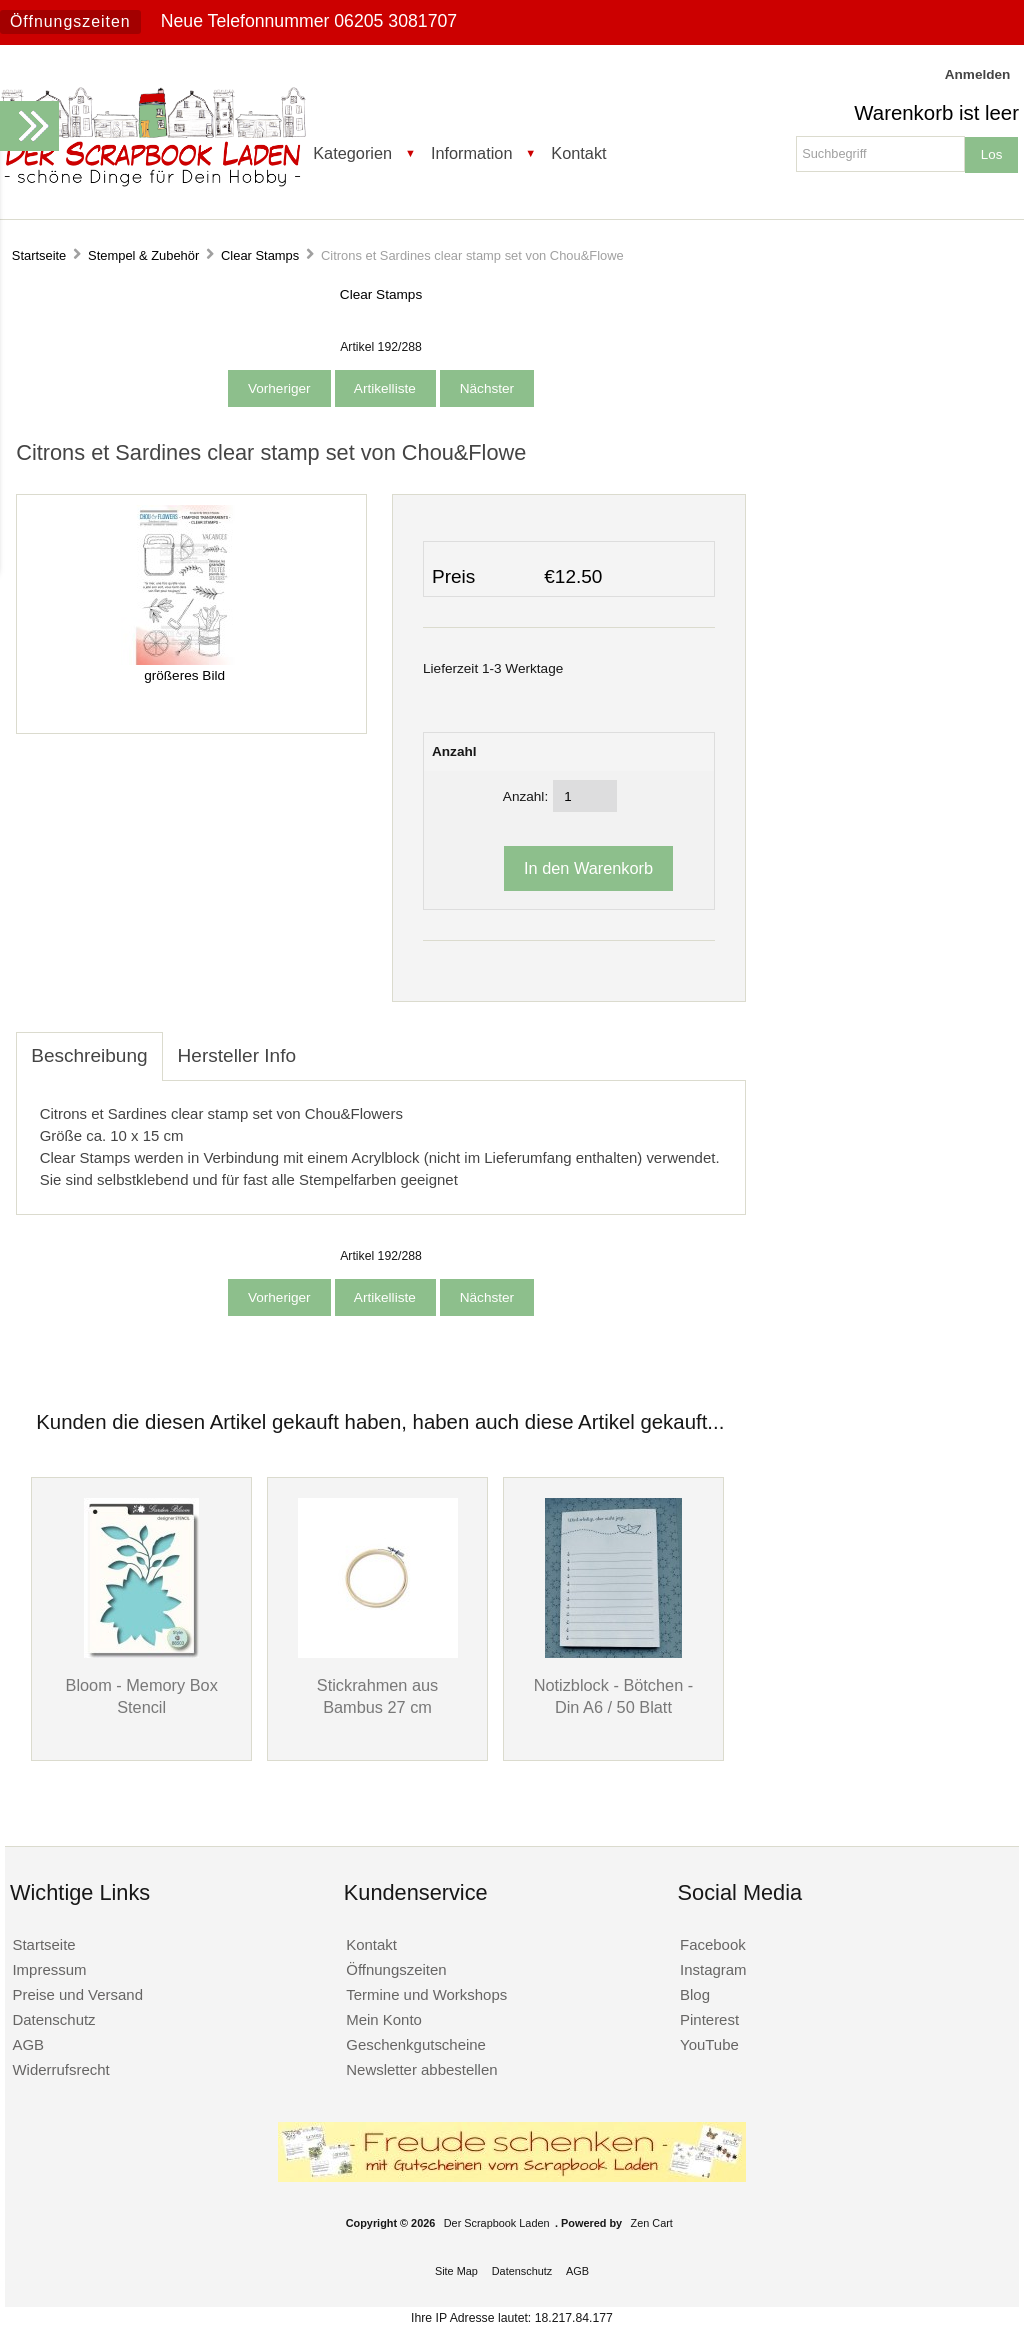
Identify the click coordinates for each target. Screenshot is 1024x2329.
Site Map (456, 2271)
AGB (28, 2044)
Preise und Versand (77, 1994)
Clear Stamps (260, 255)
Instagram (713, 1969)
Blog (695, 1994)
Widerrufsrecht (60, 2069)
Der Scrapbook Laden (497, 2223)
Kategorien (352, 153)
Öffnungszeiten (70, 21)
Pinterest (709, 2019)
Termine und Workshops (426, 1994)
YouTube (709, 2044)
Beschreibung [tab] (89, 1055)
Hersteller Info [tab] (237, 1055)
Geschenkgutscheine (416, 2044)
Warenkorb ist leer (936, 113)
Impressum (49, 1969)
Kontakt (578, 153)
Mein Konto (384, 2019)
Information (472, 153)
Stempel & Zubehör (143, 255)
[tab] (326, 1045)
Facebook (713, 1944)
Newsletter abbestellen (421, 2069)
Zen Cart (652, 2223)
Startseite (39, 255)
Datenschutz (53, 2019)
